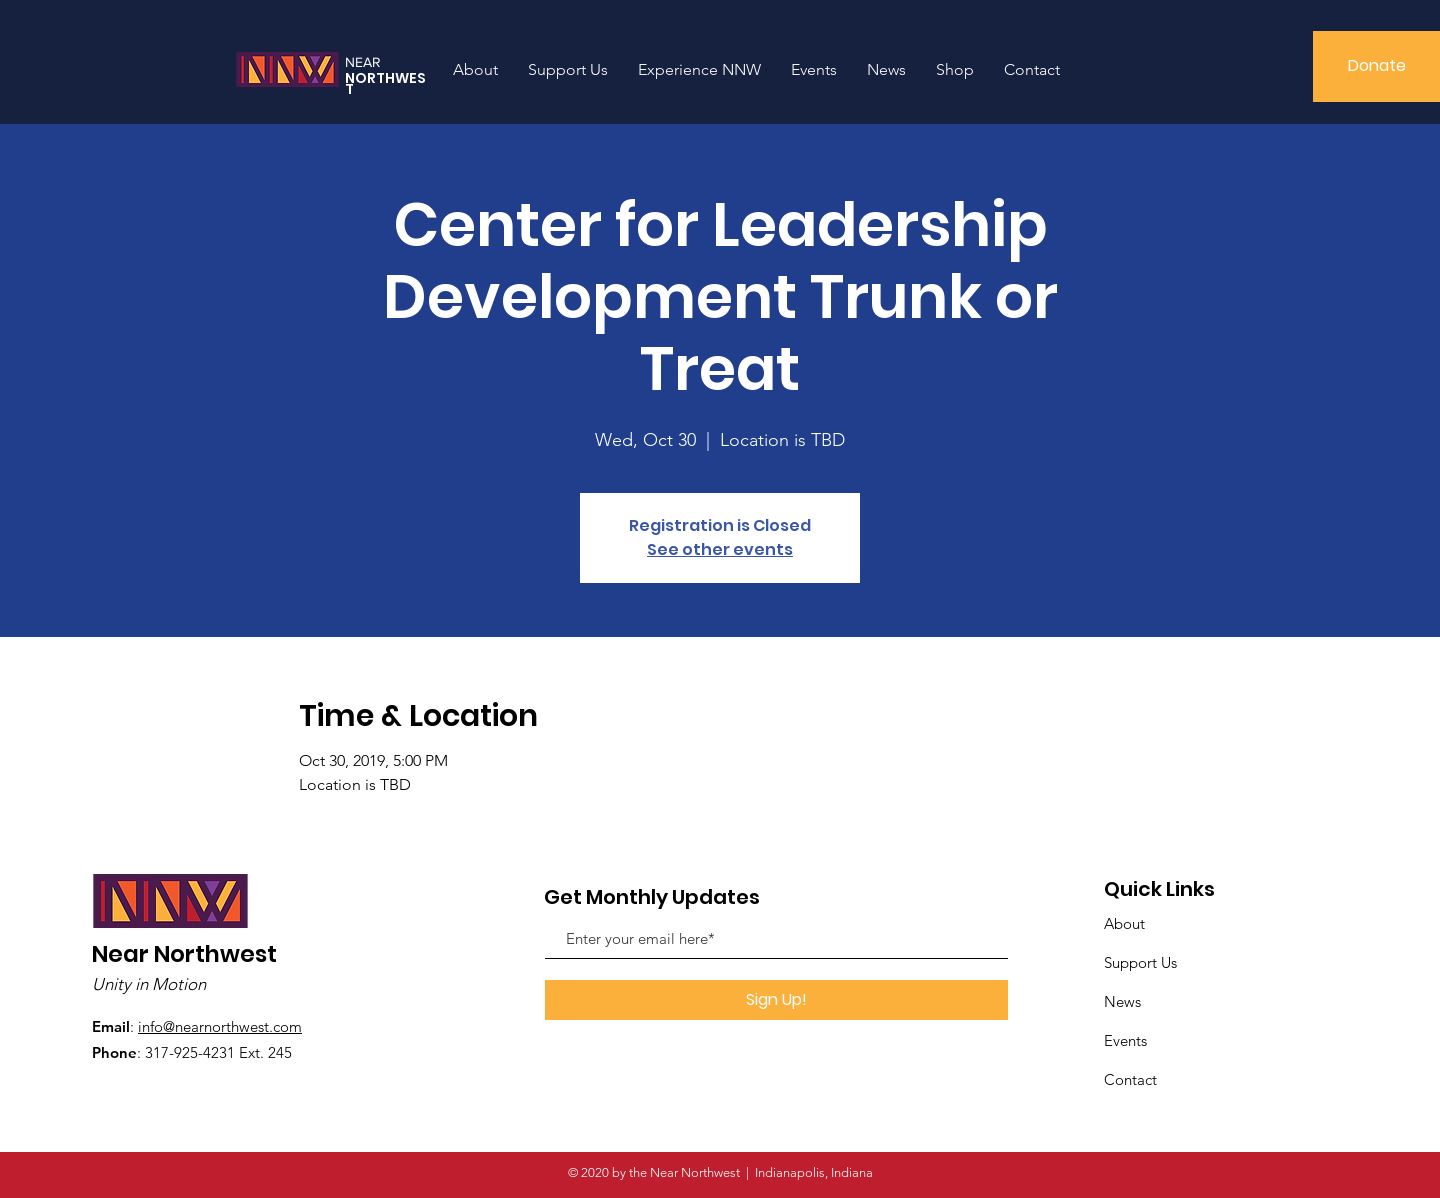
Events (1125, 1040)
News (1122, 1001)
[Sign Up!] (776, 1000)
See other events (720, 549)
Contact (1130, 1079)
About (1124, 923)
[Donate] (1376, 66)
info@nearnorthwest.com (220, 1026)
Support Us (1140, 962)
